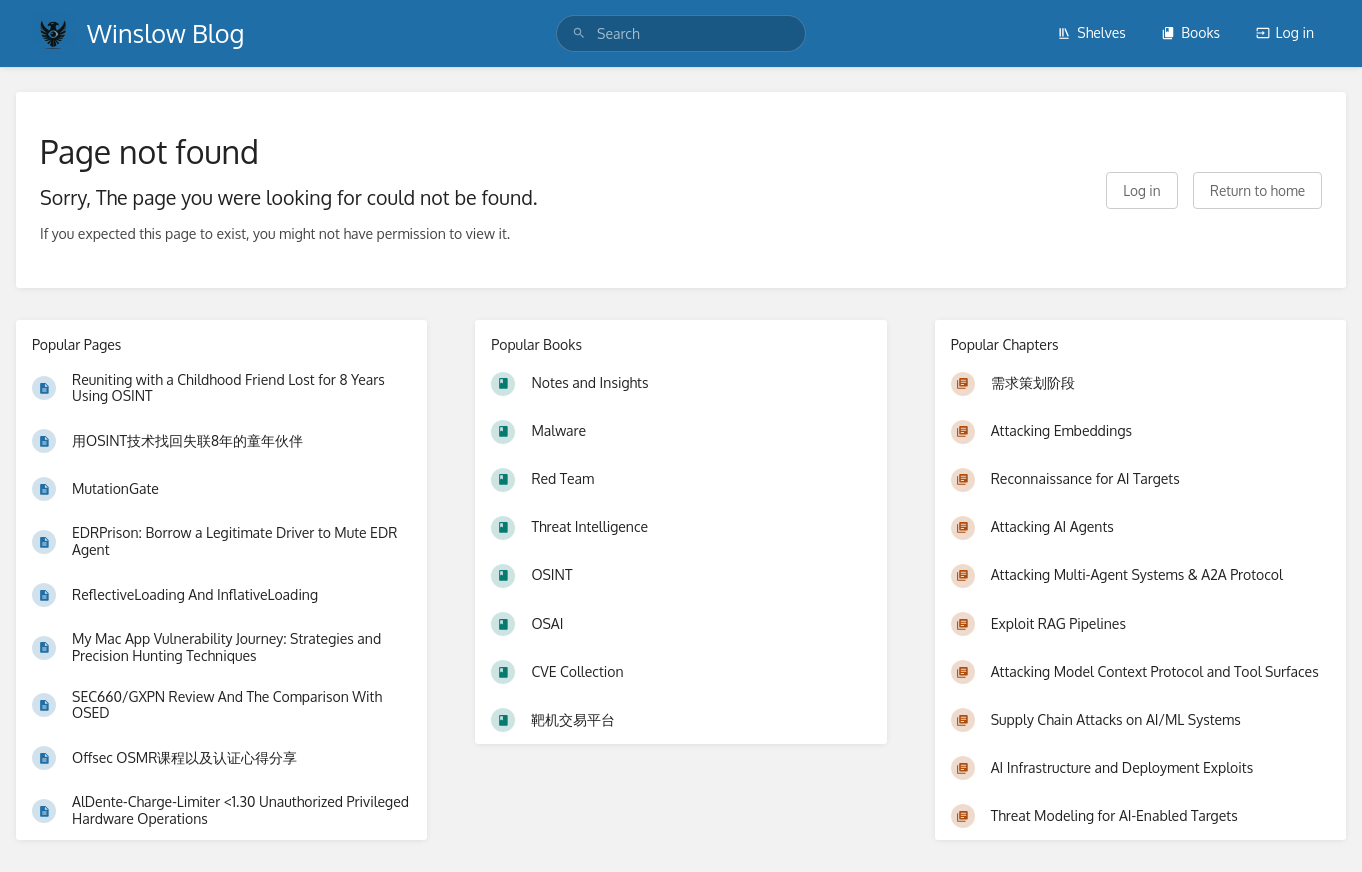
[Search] (579, 33)
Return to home (1257, 190)
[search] (681, 33)
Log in (1285, 32)
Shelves (1091, 32)
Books (1190, 32)
